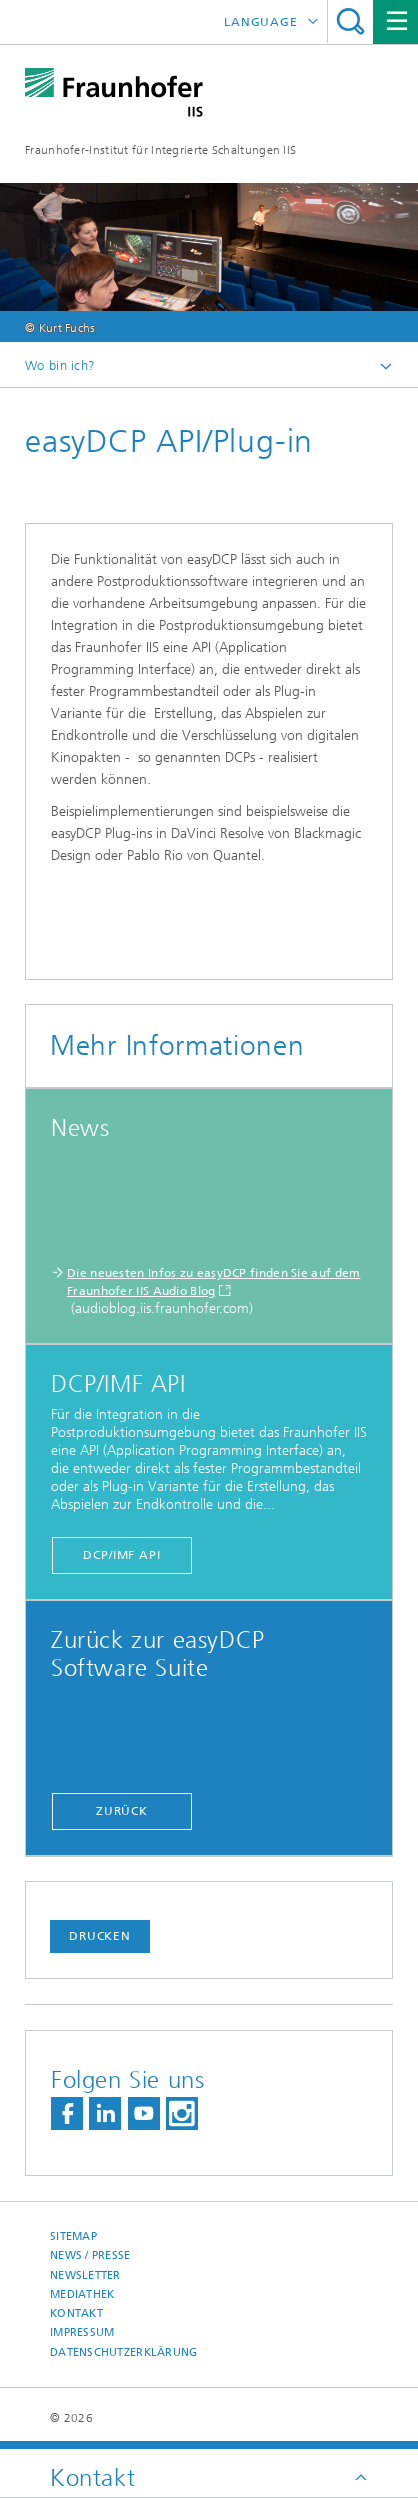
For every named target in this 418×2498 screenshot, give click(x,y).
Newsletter (85, 2275)
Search (350, 21)
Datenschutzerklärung (124, 2352)
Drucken (100, 1936)
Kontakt (76, 2313)
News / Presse (90, 2255)
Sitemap (73, 2236)
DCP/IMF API (122, 1555)
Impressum (82, 2332)
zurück (122, 1811)
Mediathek (82, 2294)
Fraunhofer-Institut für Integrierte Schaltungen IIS (160, 150)
